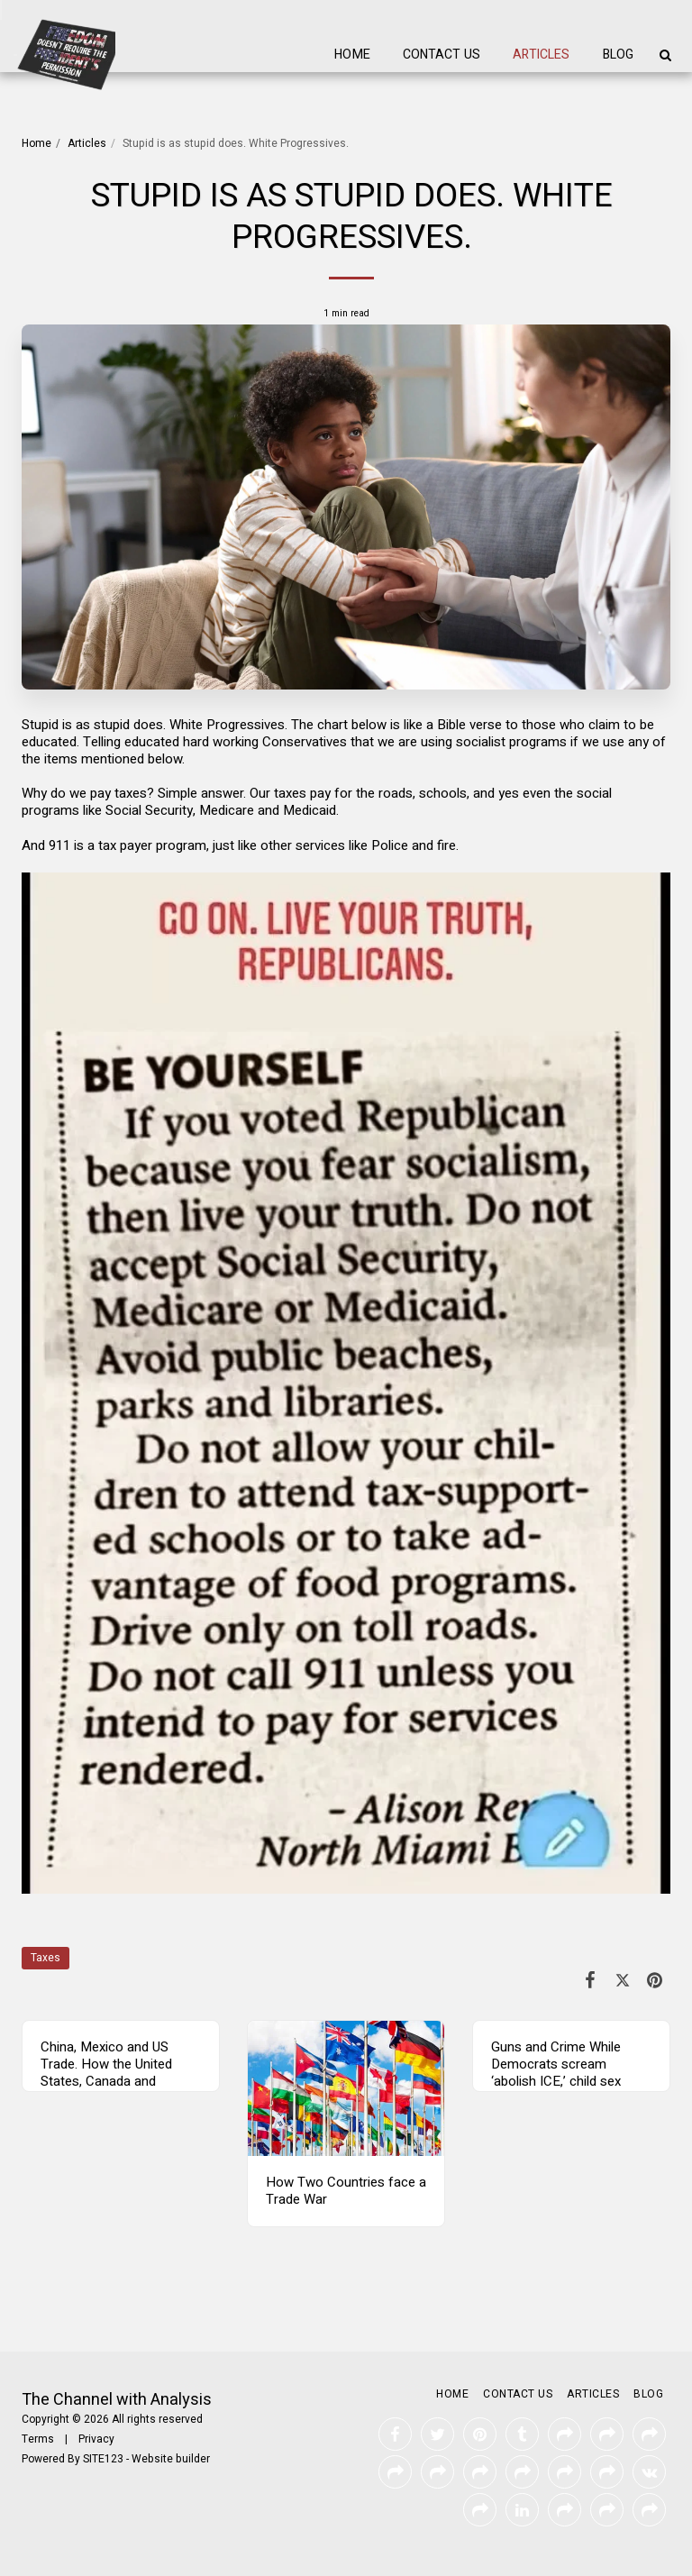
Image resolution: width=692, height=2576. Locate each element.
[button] (665, 55)
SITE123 (103, 2459)
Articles (87, 143)
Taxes (45, 1958)
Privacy (96, 2439)
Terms (38, 2439)
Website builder (171, 2459)
